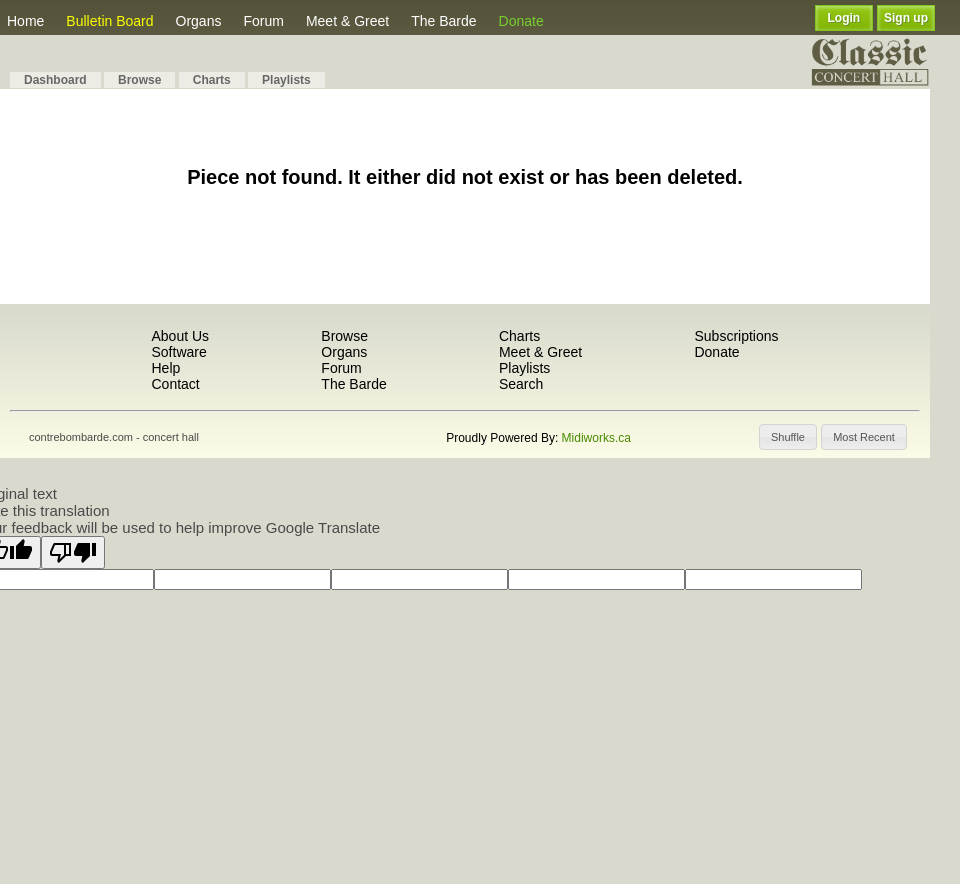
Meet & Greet (347, 21)
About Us (180, 336)
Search (521, 384)
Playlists (286, 80)
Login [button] (844, 18)
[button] (788, 437)
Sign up (906, 18)
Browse (139, 80)
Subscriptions (736, 336)
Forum (263, 21)
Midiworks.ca (596, 438)
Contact (175, 384)
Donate (521, 21)
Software (178, 352)
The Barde (443, 21)
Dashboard (55, 80)
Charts (212, 80)
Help (165, 368)
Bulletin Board (109, 21)
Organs (199, 21)
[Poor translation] (73, 552)
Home (25, 21)
